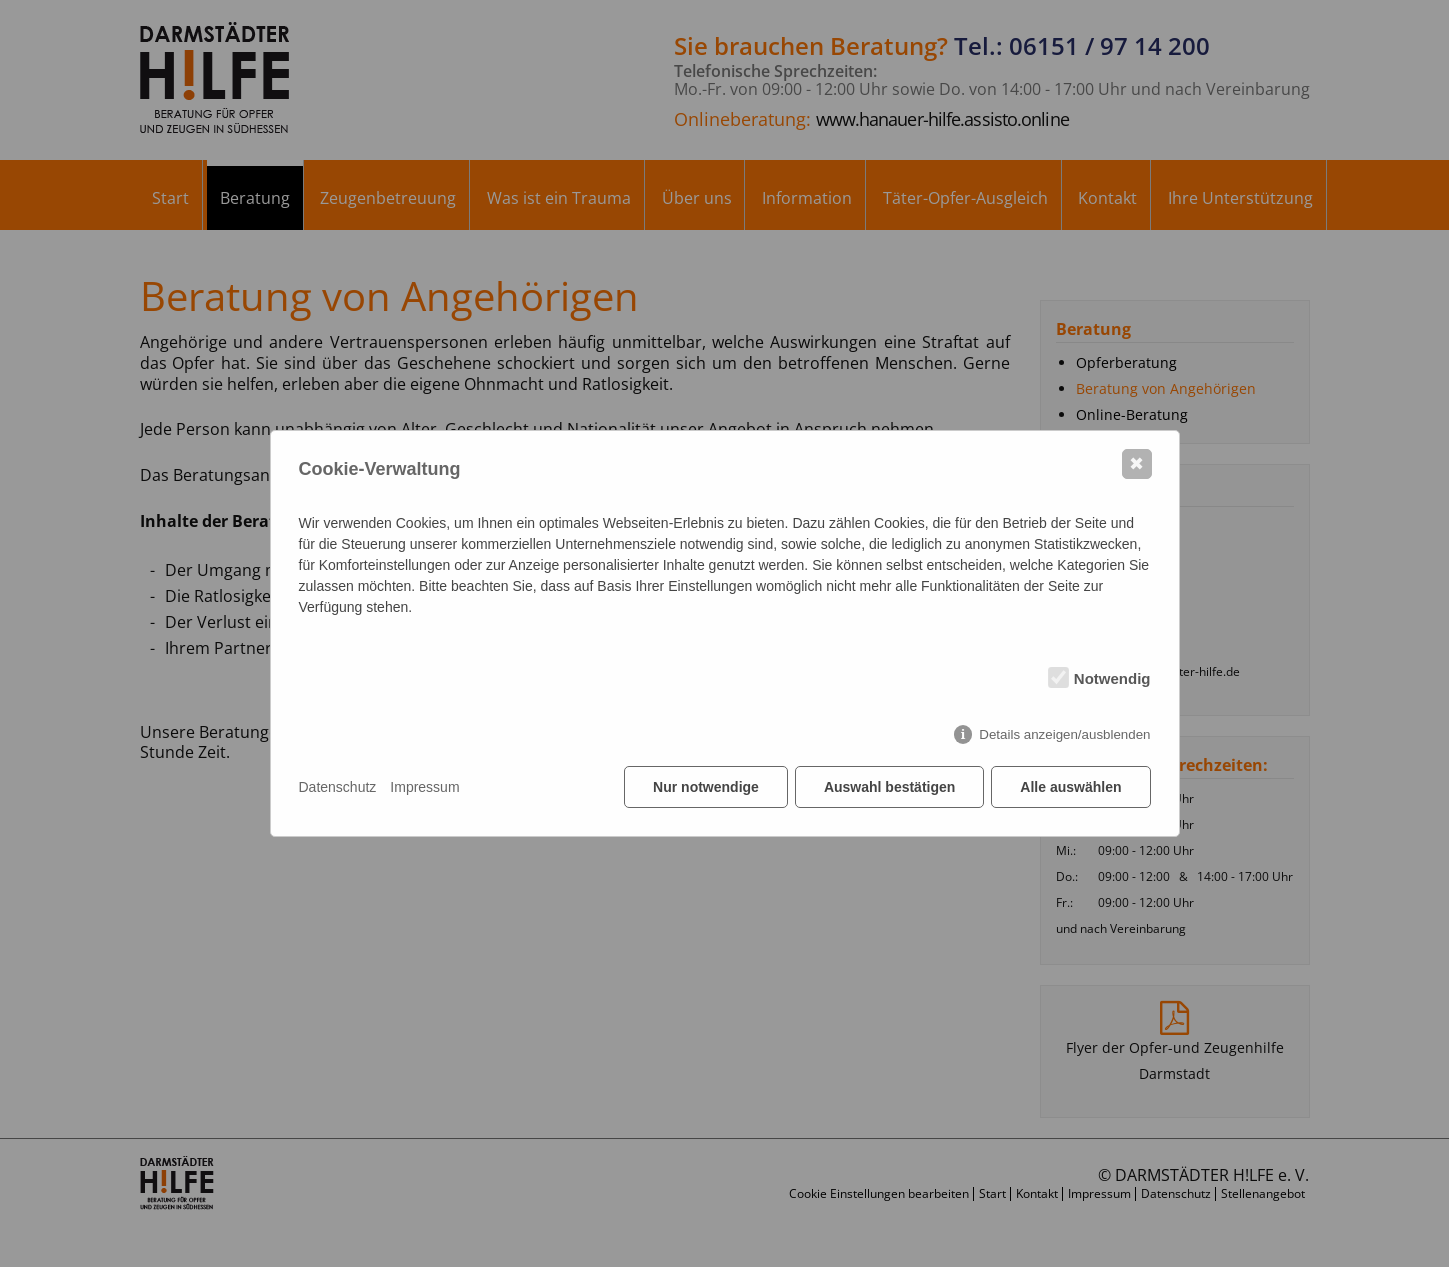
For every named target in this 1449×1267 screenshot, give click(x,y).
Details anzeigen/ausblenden (1064, 734)
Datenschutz (338, 787)
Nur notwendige (706, 787)
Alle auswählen (1070, 787)
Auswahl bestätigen (889, 787)
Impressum (424, 787)
